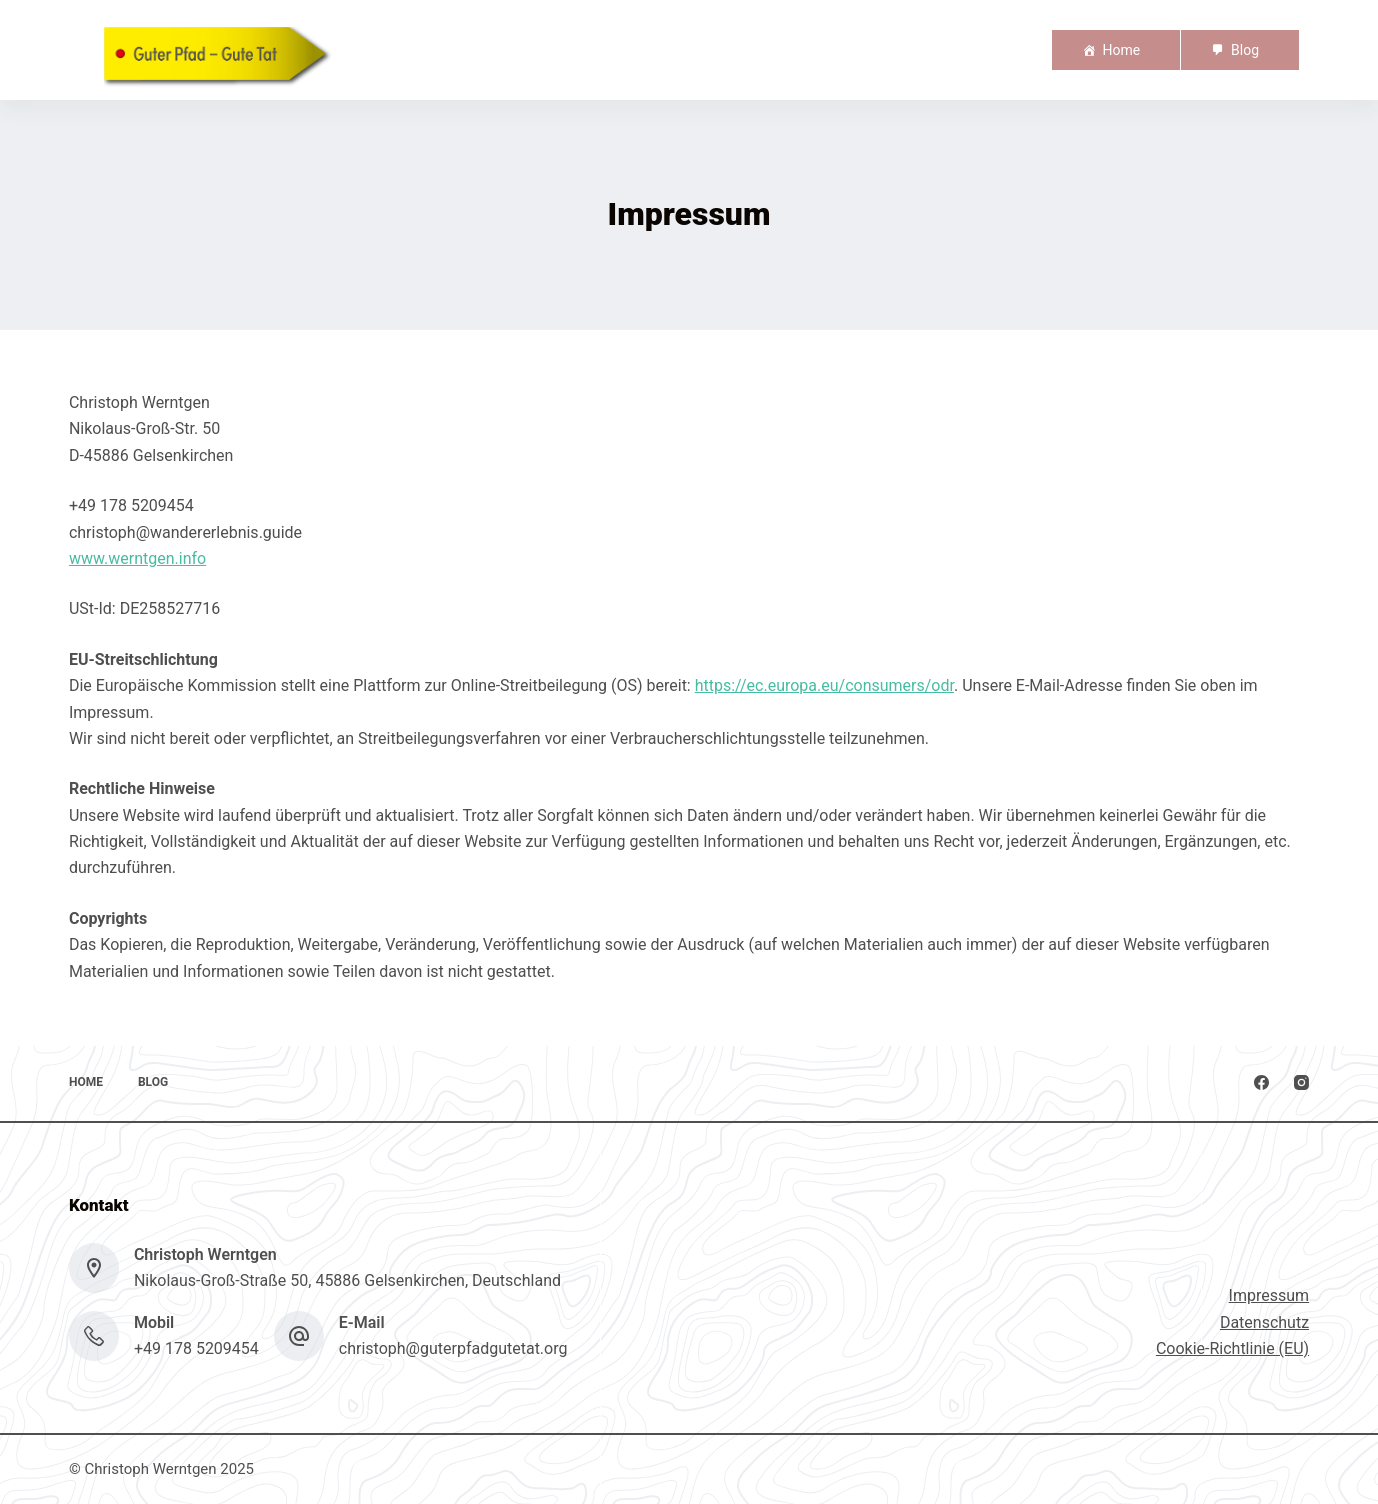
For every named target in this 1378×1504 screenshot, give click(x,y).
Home (1121, 50)
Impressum (1269, 1295)
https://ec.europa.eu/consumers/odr (824, 685)
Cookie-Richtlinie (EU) (1232, 1348)
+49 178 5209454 (196, 1348)
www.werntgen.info (137, 558)
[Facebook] (1261, 1082)
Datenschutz (1264, 1322)
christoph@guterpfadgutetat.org (453, 1348)
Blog (1245, 50)
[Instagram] (1301, 1082)
